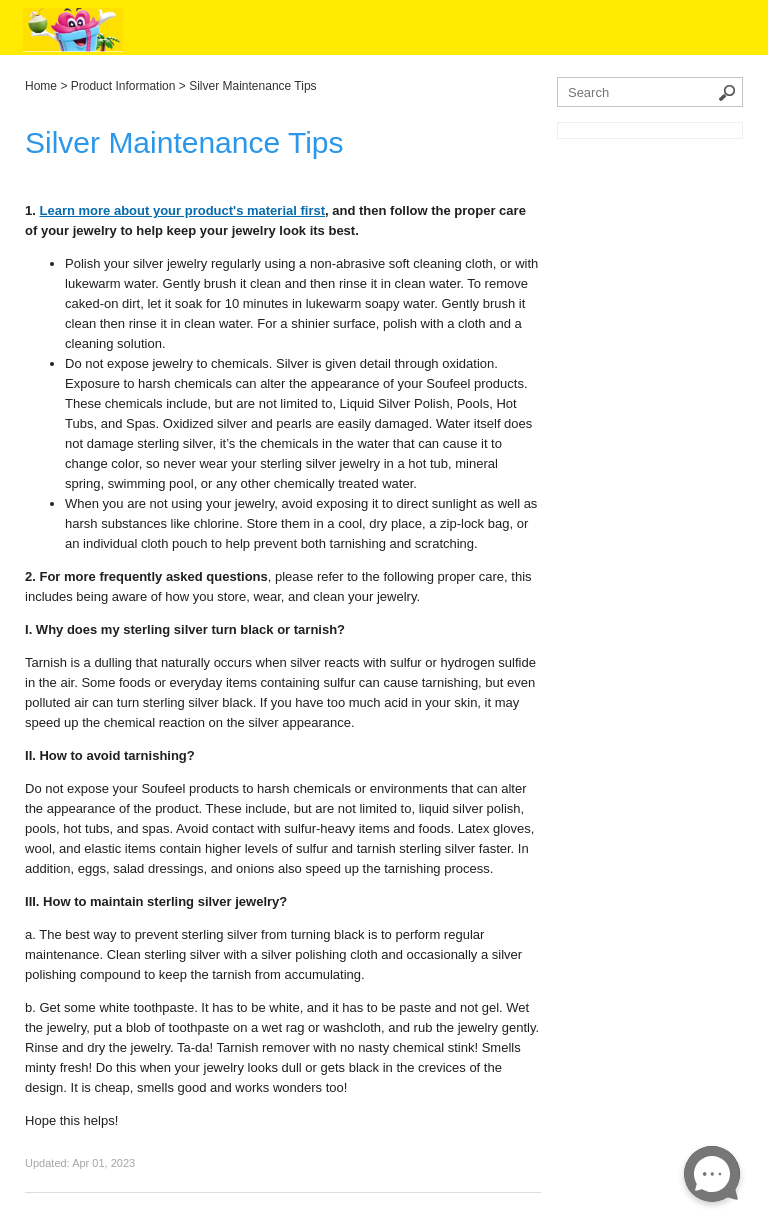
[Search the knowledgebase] (650, 92)
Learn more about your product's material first (183, 210)
